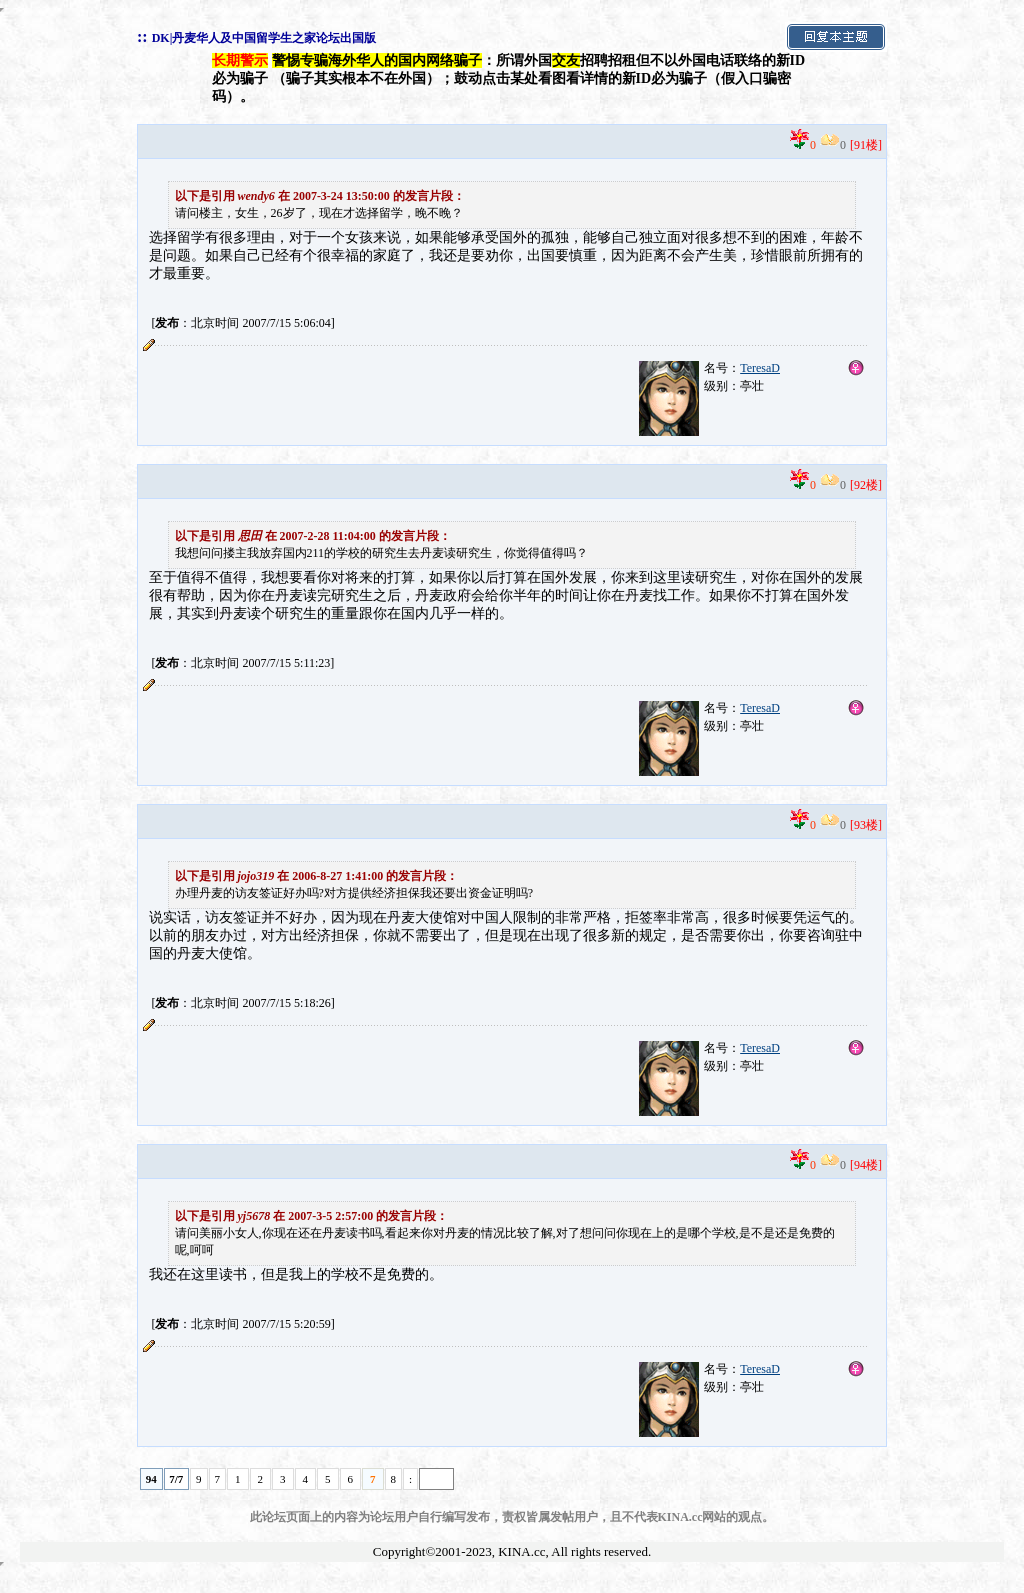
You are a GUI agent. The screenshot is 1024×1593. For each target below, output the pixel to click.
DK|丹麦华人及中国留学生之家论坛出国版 (264, 38)
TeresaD (760, 368)
